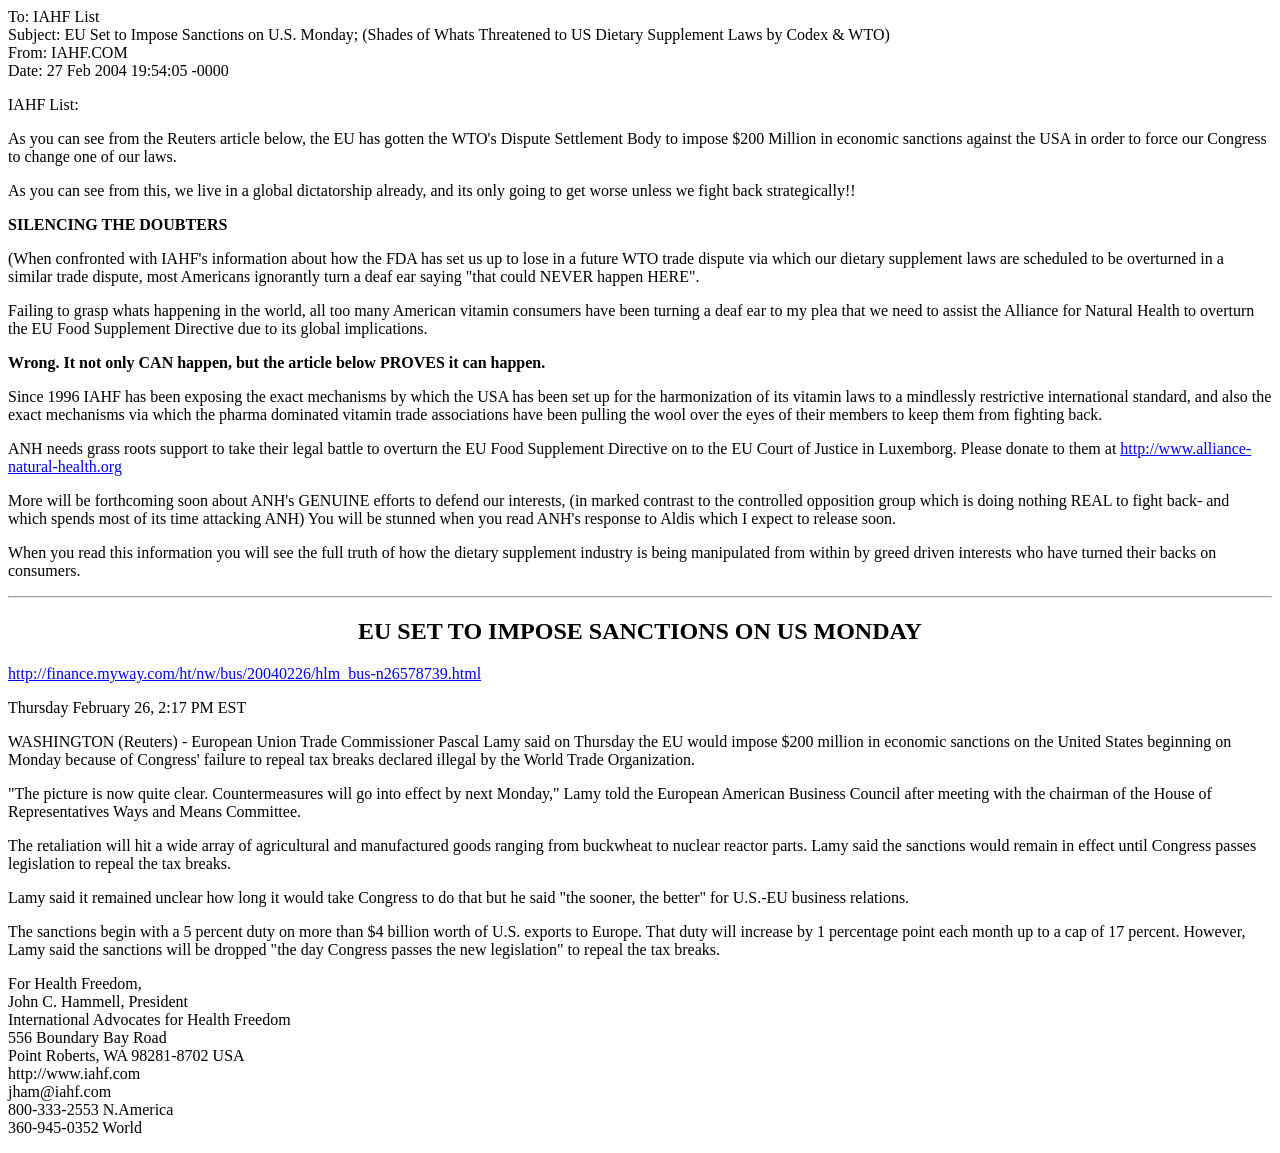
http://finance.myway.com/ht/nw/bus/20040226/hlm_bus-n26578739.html (244, 673)
